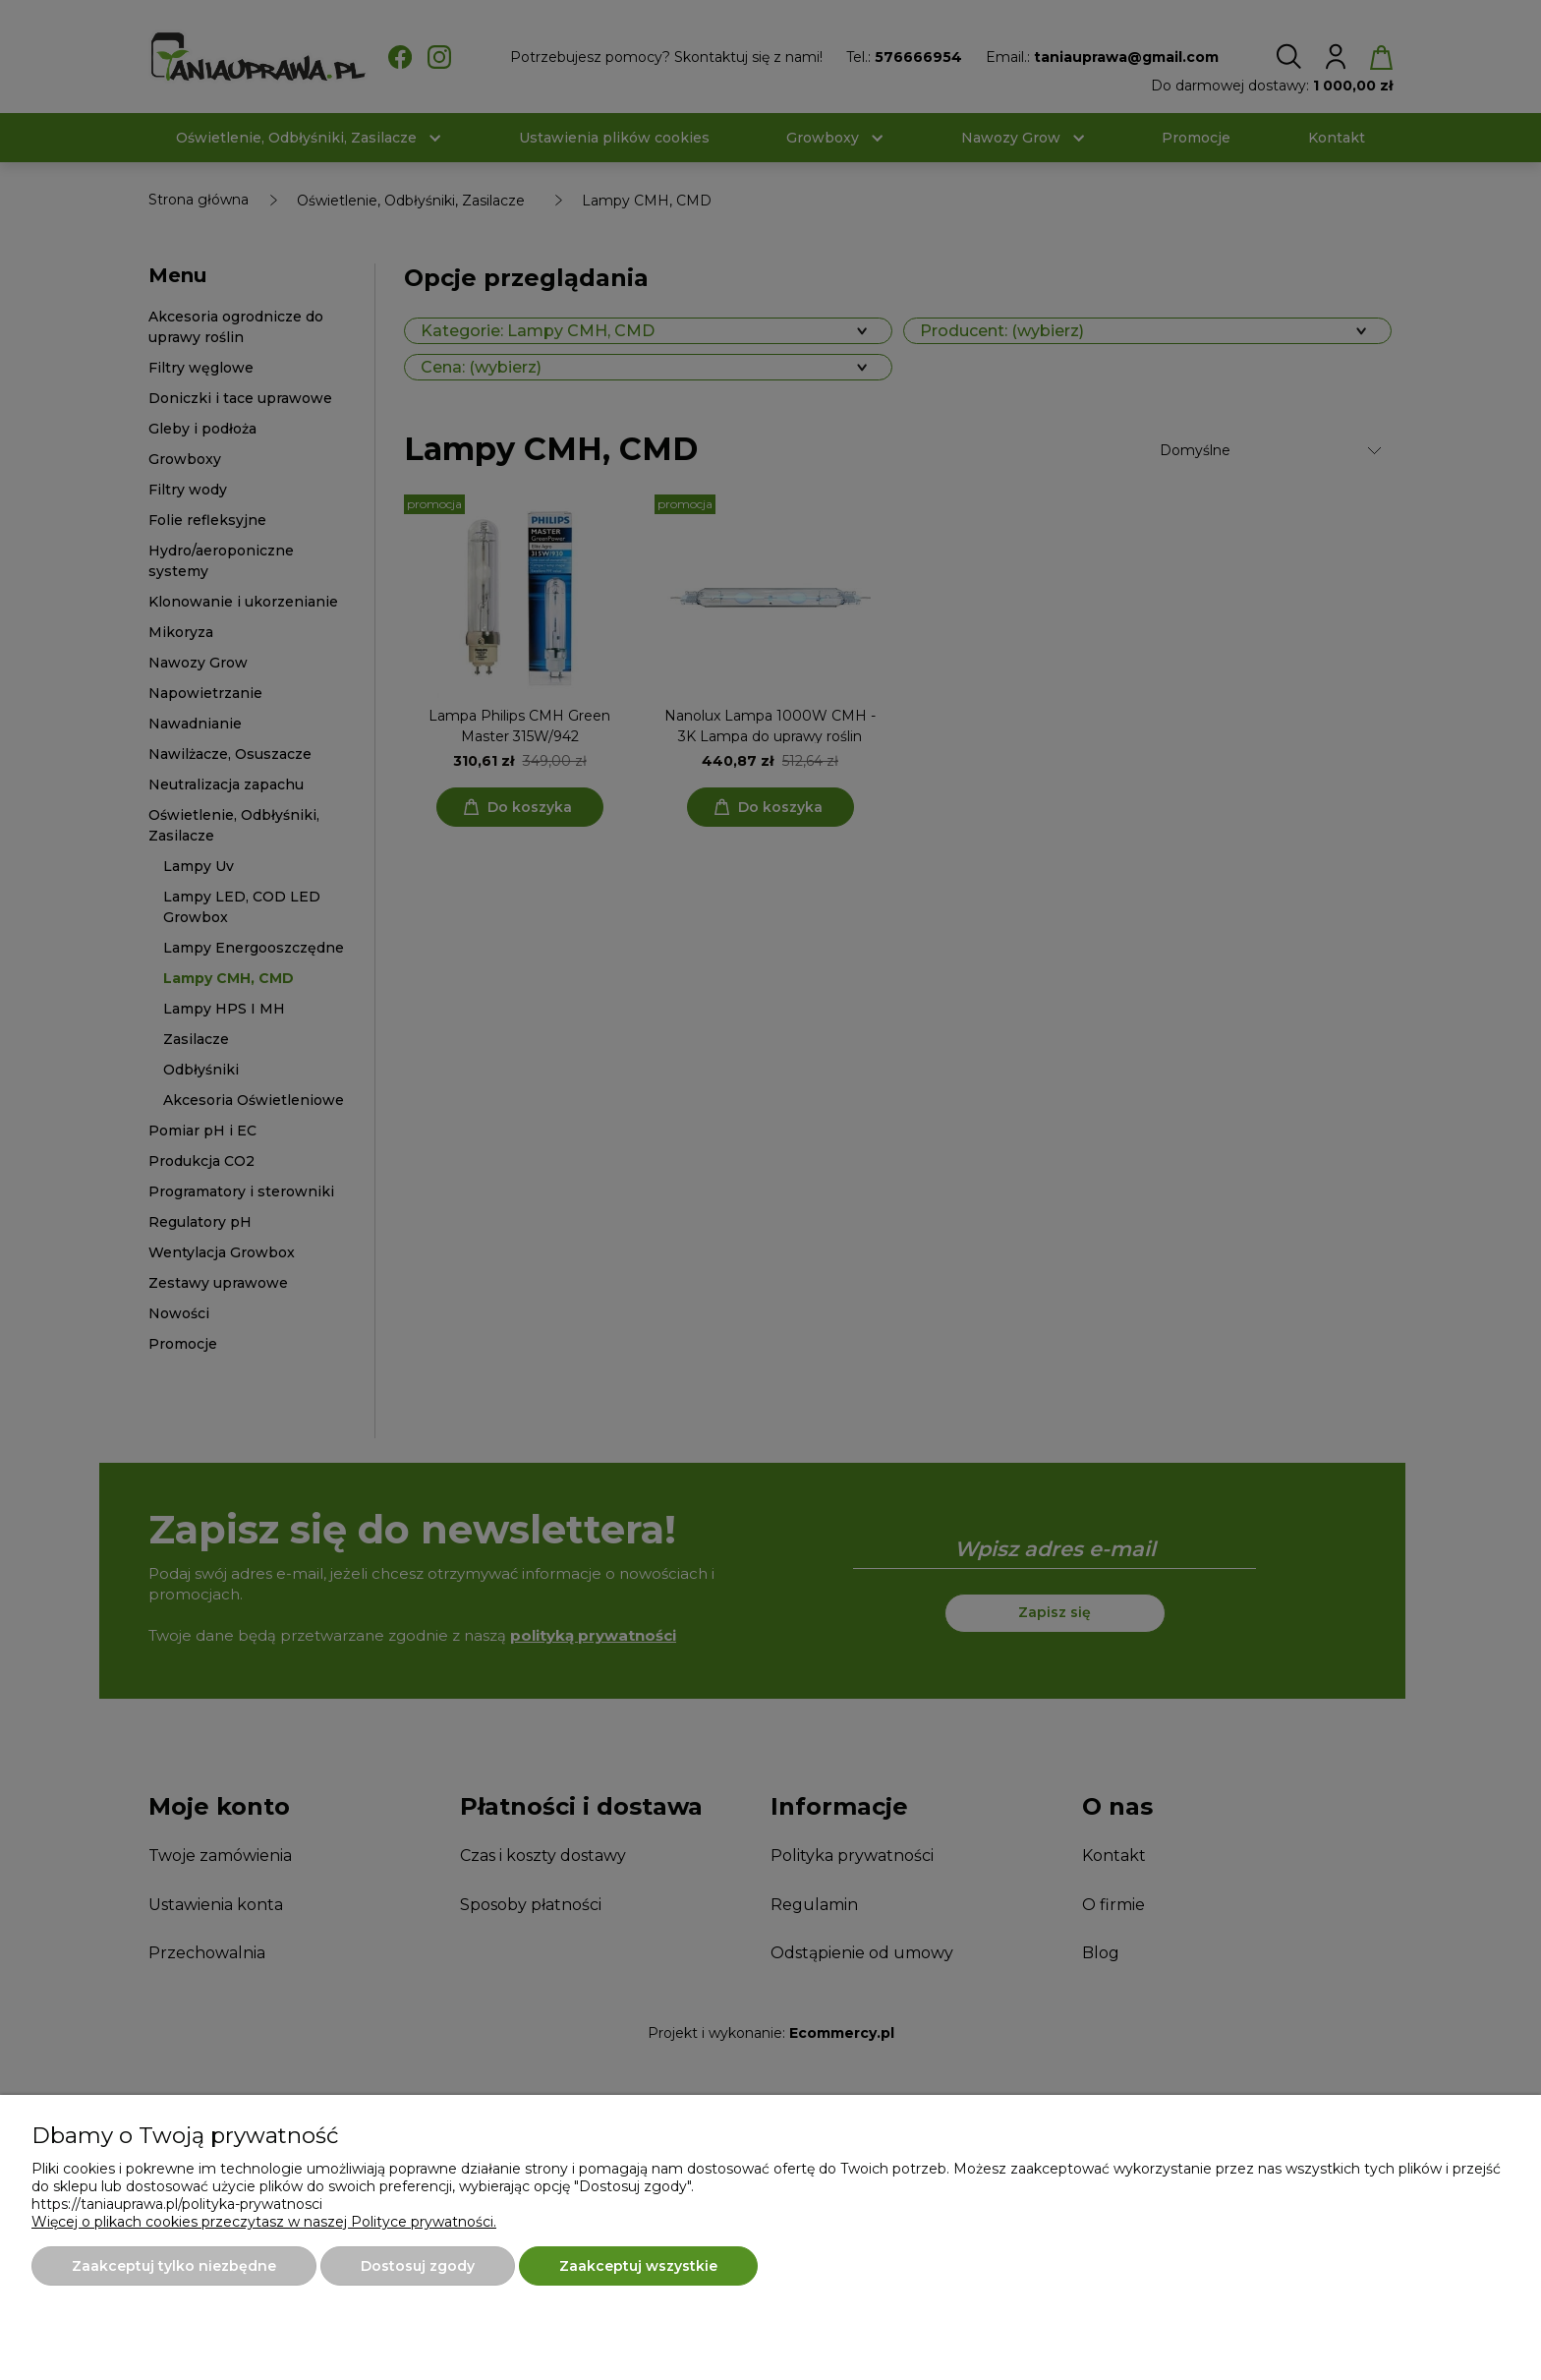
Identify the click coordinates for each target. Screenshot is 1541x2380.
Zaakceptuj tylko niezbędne (174, 2266)
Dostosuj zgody (418, 2266)
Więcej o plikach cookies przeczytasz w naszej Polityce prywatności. (263, 2222)
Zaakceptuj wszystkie (638, 2266)
